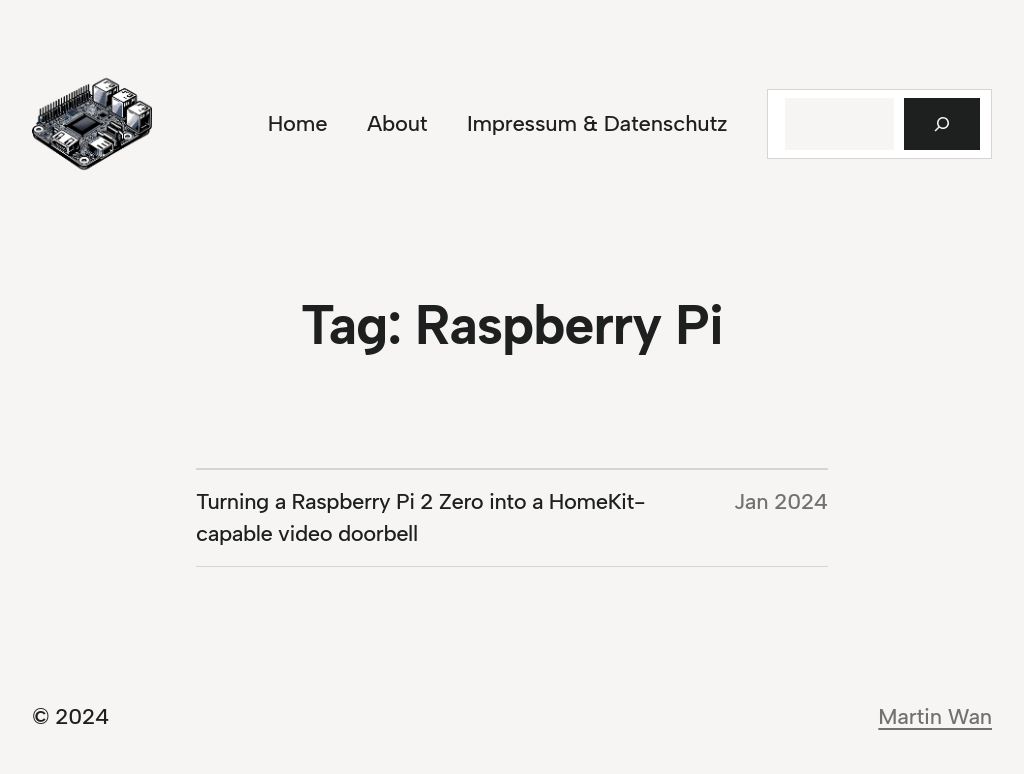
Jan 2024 (781, 501)
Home (298, 123)
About (397, 123)
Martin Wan (935, 716)
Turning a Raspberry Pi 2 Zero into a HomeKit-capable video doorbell (420, 517)
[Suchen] (942, 124)
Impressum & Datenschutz (597, 123)
